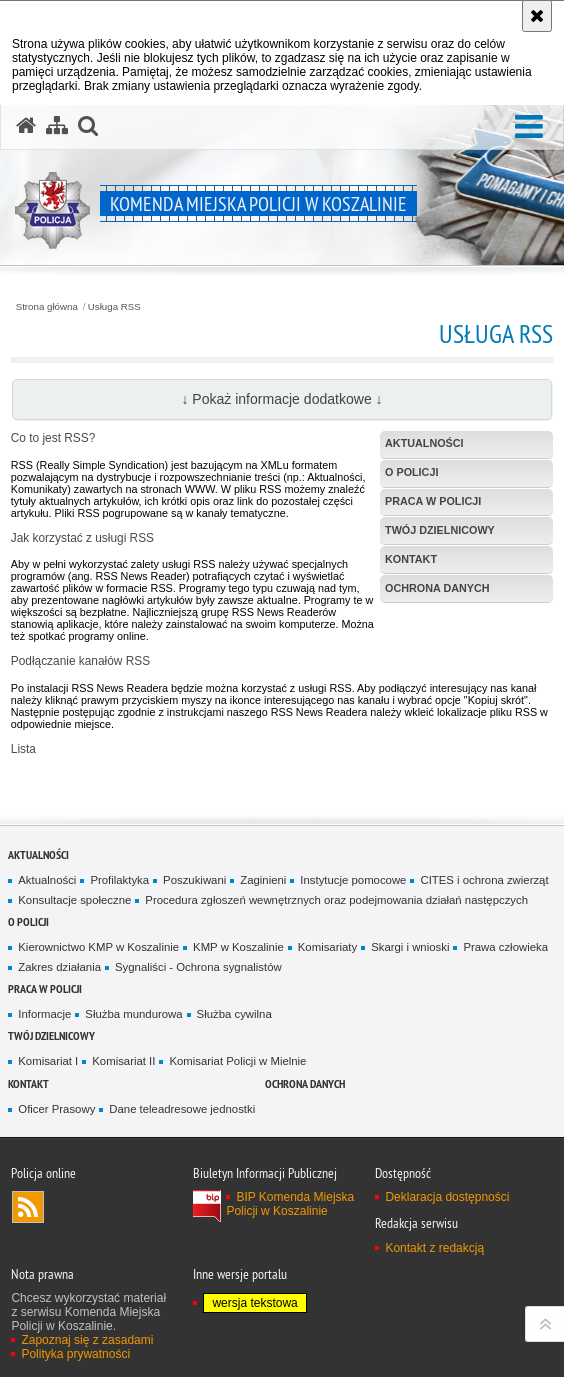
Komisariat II (123, 1061)
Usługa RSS (114, 307)
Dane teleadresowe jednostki (182, 1109)
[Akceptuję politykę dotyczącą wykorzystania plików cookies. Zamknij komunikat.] (537, 16)
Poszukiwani (194, 880)
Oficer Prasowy (56, 1109)
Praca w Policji (45, 988)
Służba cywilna (234, 1014)
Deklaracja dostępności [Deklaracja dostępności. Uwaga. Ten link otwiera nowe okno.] (447, 1197)
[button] (529, 127)
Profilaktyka (119, 880)
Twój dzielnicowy (51, 1035)
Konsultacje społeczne (74, 900)
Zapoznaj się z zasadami (87, 1340)
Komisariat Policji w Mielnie (237, 1061)
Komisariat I (48, 1061)
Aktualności (38, 854)
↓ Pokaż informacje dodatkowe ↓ (281, 399)
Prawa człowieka (505, 947)
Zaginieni (263, 880)
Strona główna (47, 307)
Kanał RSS (28, 1207)
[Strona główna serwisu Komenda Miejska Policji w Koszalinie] (26, 126)
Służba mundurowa (133, 1014)
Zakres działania (59, 967)
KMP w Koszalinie (238, 947)
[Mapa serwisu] (57, 126)
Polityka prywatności (75, 1354)
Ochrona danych (305, 1083)
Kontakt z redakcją (434, 1248)
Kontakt (28, 1083)
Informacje (44, 1014)
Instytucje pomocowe (353, 880)
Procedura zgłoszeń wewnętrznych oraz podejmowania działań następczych (336, 900)
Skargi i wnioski (410, 947)
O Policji (28, 921)
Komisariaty (327, 947)
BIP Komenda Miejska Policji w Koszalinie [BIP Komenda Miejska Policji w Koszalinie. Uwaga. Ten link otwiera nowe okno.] (290, 1204)
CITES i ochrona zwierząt (484, 880)
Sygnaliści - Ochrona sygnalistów (198, 967)
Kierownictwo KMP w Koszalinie (98, 947)
